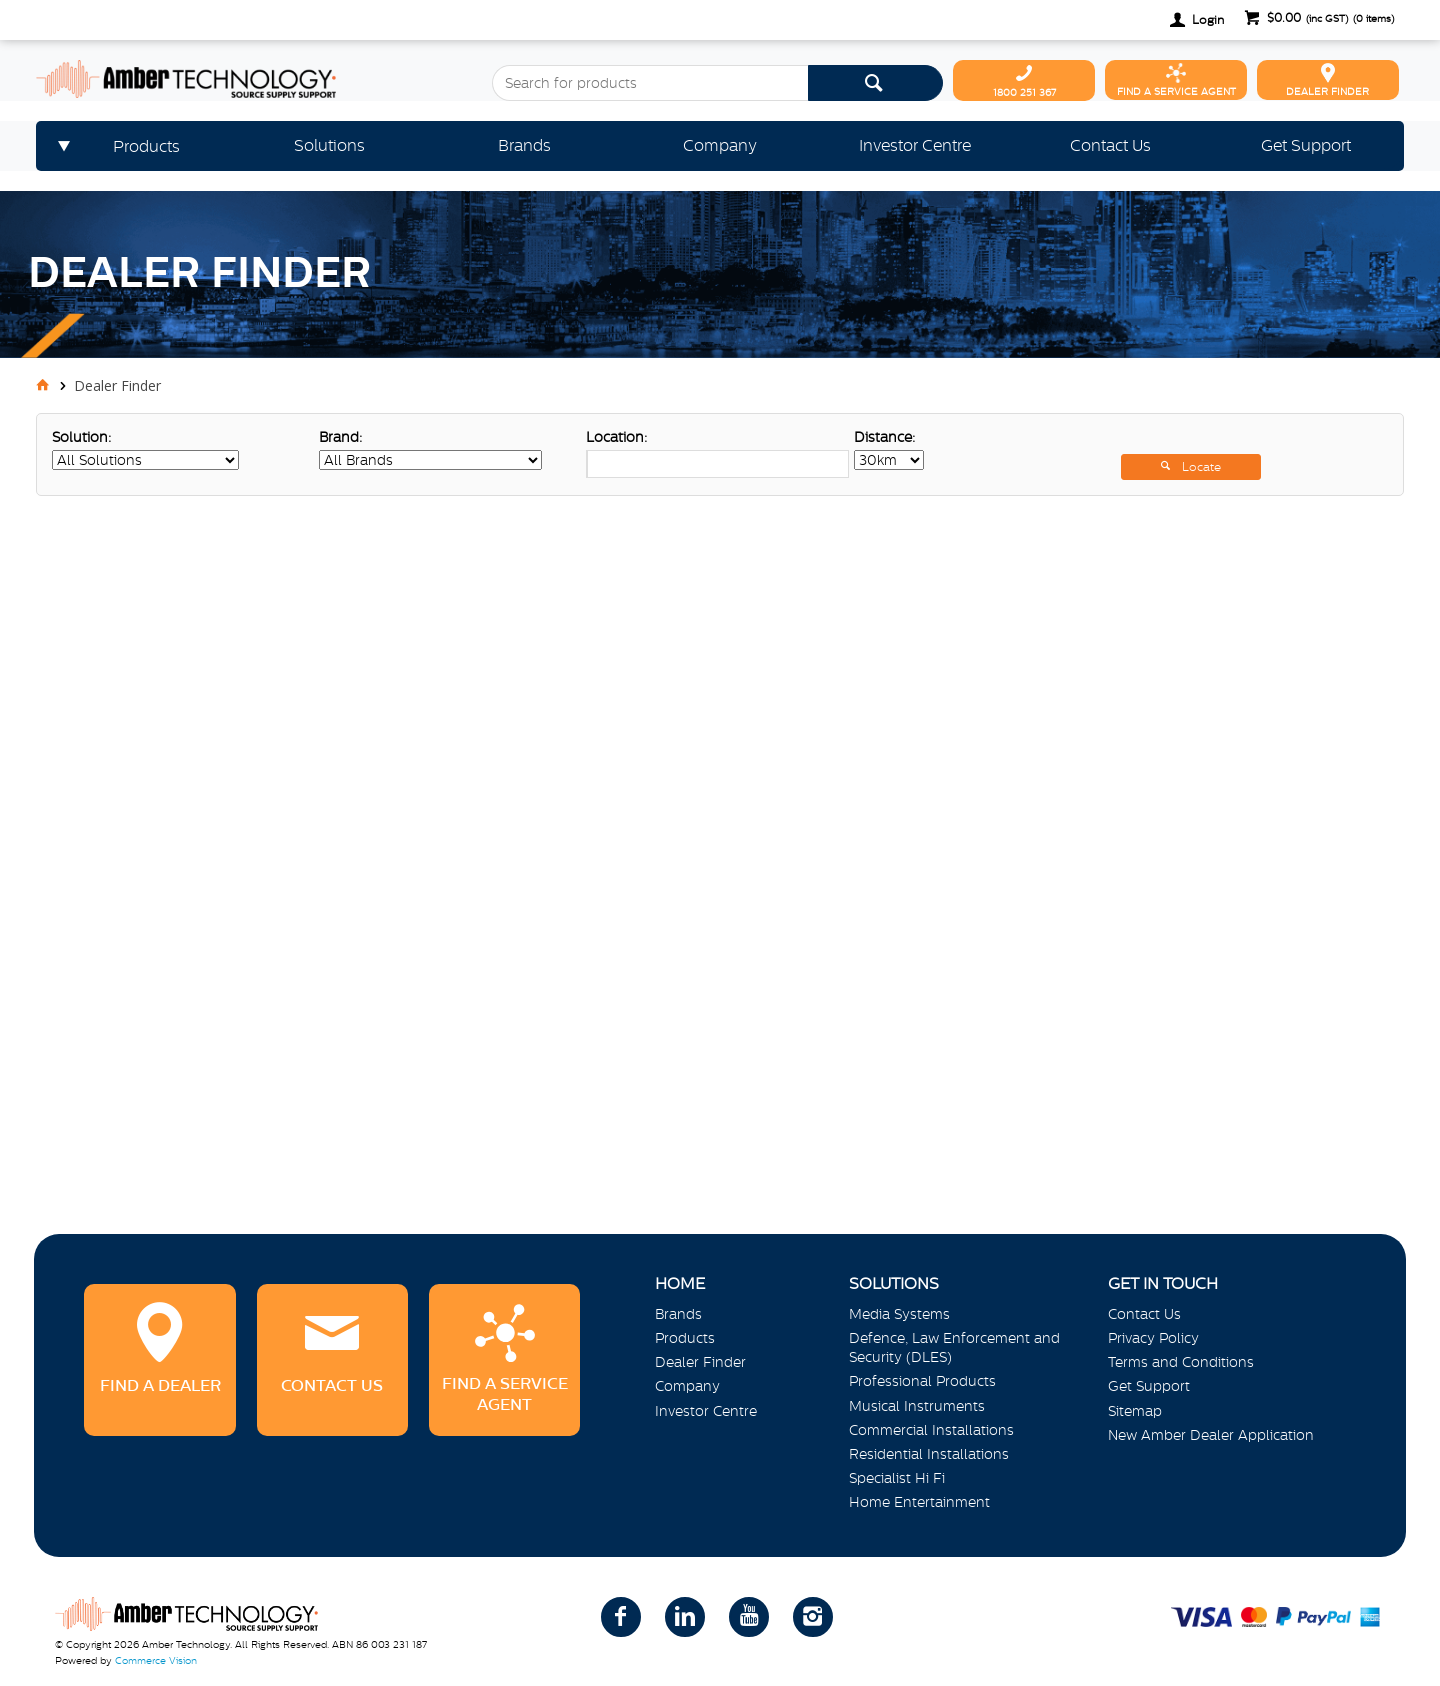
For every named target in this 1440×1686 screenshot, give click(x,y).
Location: (616, 437)
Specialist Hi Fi (897, 1478)
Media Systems (899, 1314)
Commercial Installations (931, 1430)
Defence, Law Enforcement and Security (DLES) (954, 1347)
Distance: (884, 437)
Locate (1201, 467)
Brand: (340, 437)
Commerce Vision (156, 1660)
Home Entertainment (919, 1502)
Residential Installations (929, 1454)
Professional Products (922, 1381)
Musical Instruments (917, 1406)
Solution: (81, 437)
